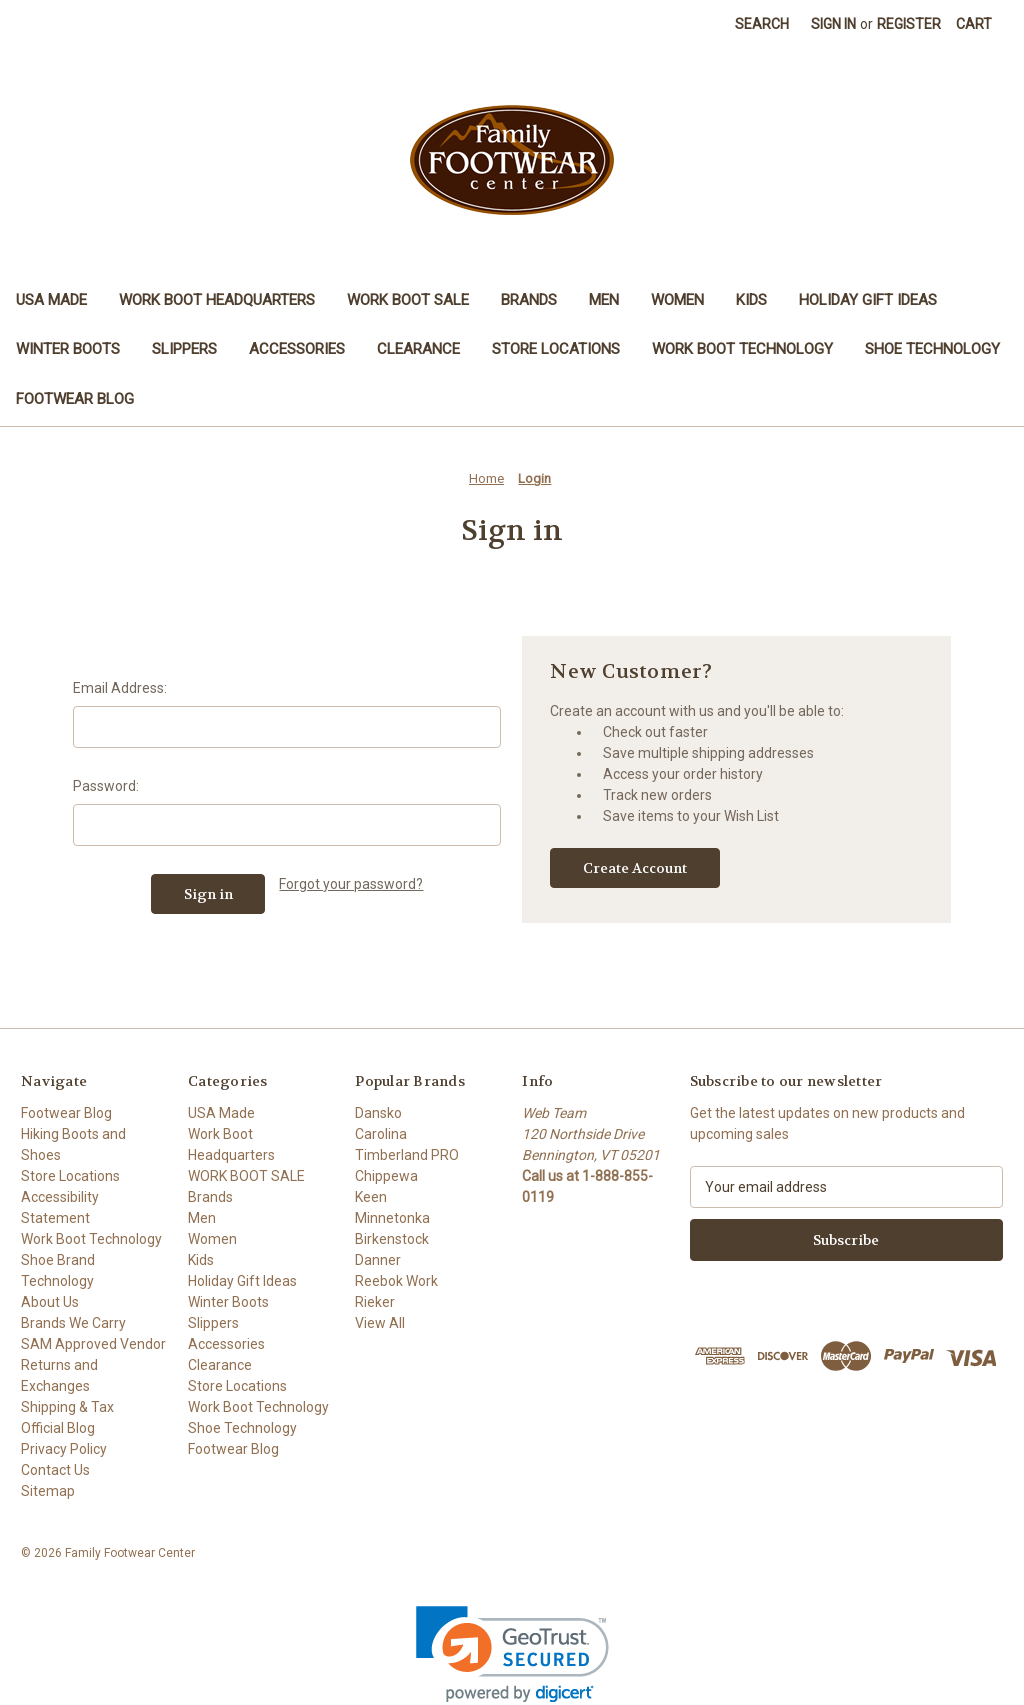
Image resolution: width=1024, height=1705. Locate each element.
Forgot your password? (351, 884)
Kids (751, 300)
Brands (529, 300)
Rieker (375, 1302)
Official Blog (58, 1428)
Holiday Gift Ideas (868, 300)
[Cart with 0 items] (974, 24)
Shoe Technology (932, 349)
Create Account (635, 868)
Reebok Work (396, 1281)
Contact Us (55, 1470)
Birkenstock (392, 1239)
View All (380, 1323)
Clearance (418, 349)
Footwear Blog (75, 399)
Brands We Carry (73, 1323)
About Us (50, 1302)
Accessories (297, 349)
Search (762, 24)
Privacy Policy (64, 1449)
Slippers (184, 349)
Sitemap (48, 1491)
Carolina (381, 1134)
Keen (371, 1197)
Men (604, 300)
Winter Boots (68, 349)
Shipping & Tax (67, 1407)
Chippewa (386, 1176)
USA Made (51, 300)
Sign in (833, 24)
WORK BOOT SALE (408, 300)
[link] (512, 1654)
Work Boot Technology (742, 349)
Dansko (378, 1113)
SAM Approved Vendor (93, 1344)
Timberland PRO (407, 1155)
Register (909, 24)
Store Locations (556, 349)
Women (677, 300)
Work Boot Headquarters (217, 300)
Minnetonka (392, 1218)
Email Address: (120, 688)
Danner (378, 1260)
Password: (106, 786)
